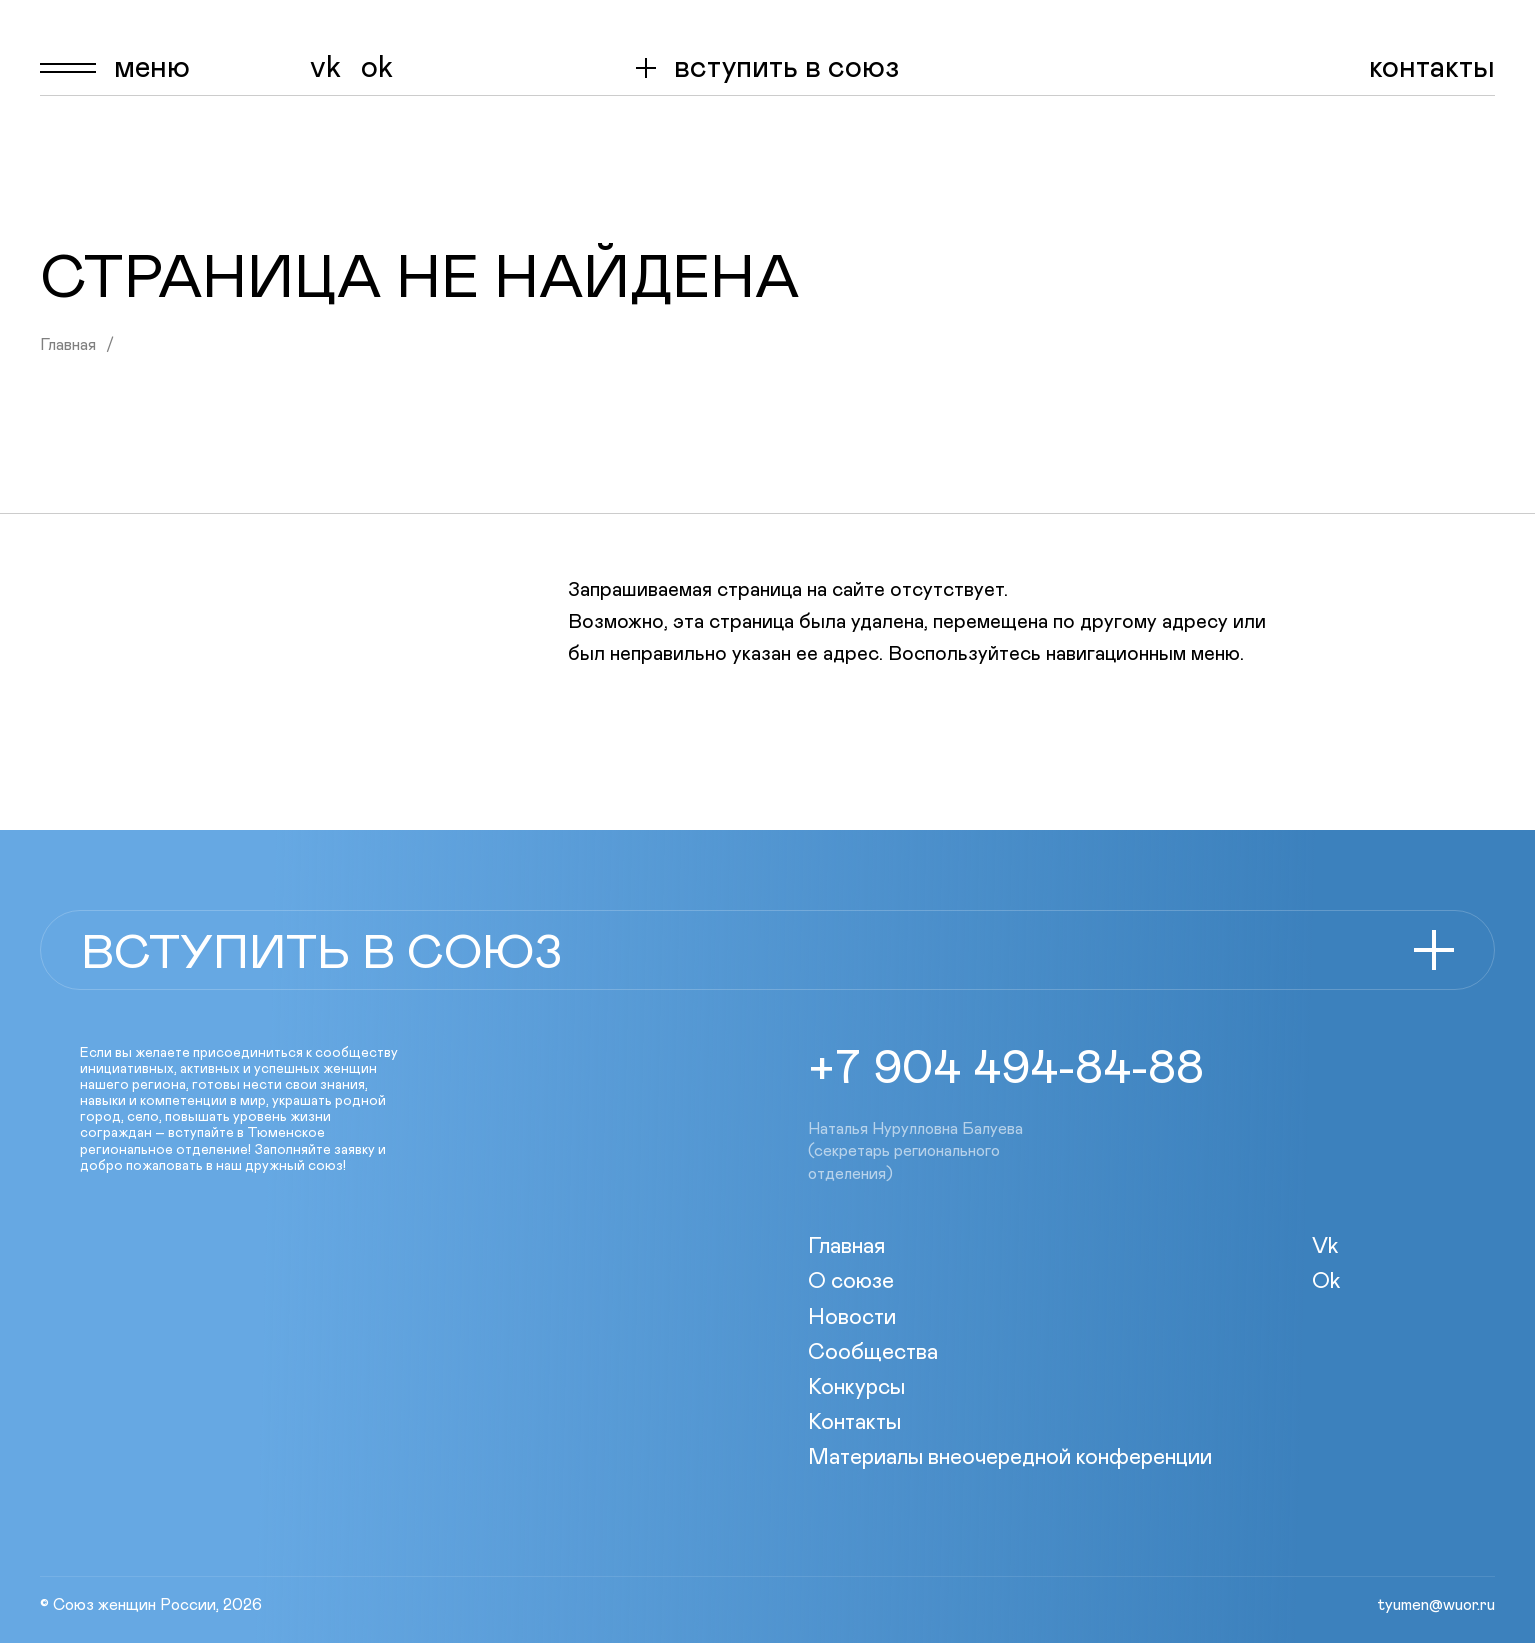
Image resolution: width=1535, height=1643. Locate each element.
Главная (68, 345)
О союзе (851, 1282)
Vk (325, 68)
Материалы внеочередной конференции (1010, 1458)
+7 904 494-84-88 (1006, 1069)
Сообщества (873, 1353)
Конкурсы (856, 1388)
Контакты (1432, 68)
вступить (786, 68)
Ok (377, 68)
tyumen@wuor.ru (1436, 1605)
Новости (852, 1318)
